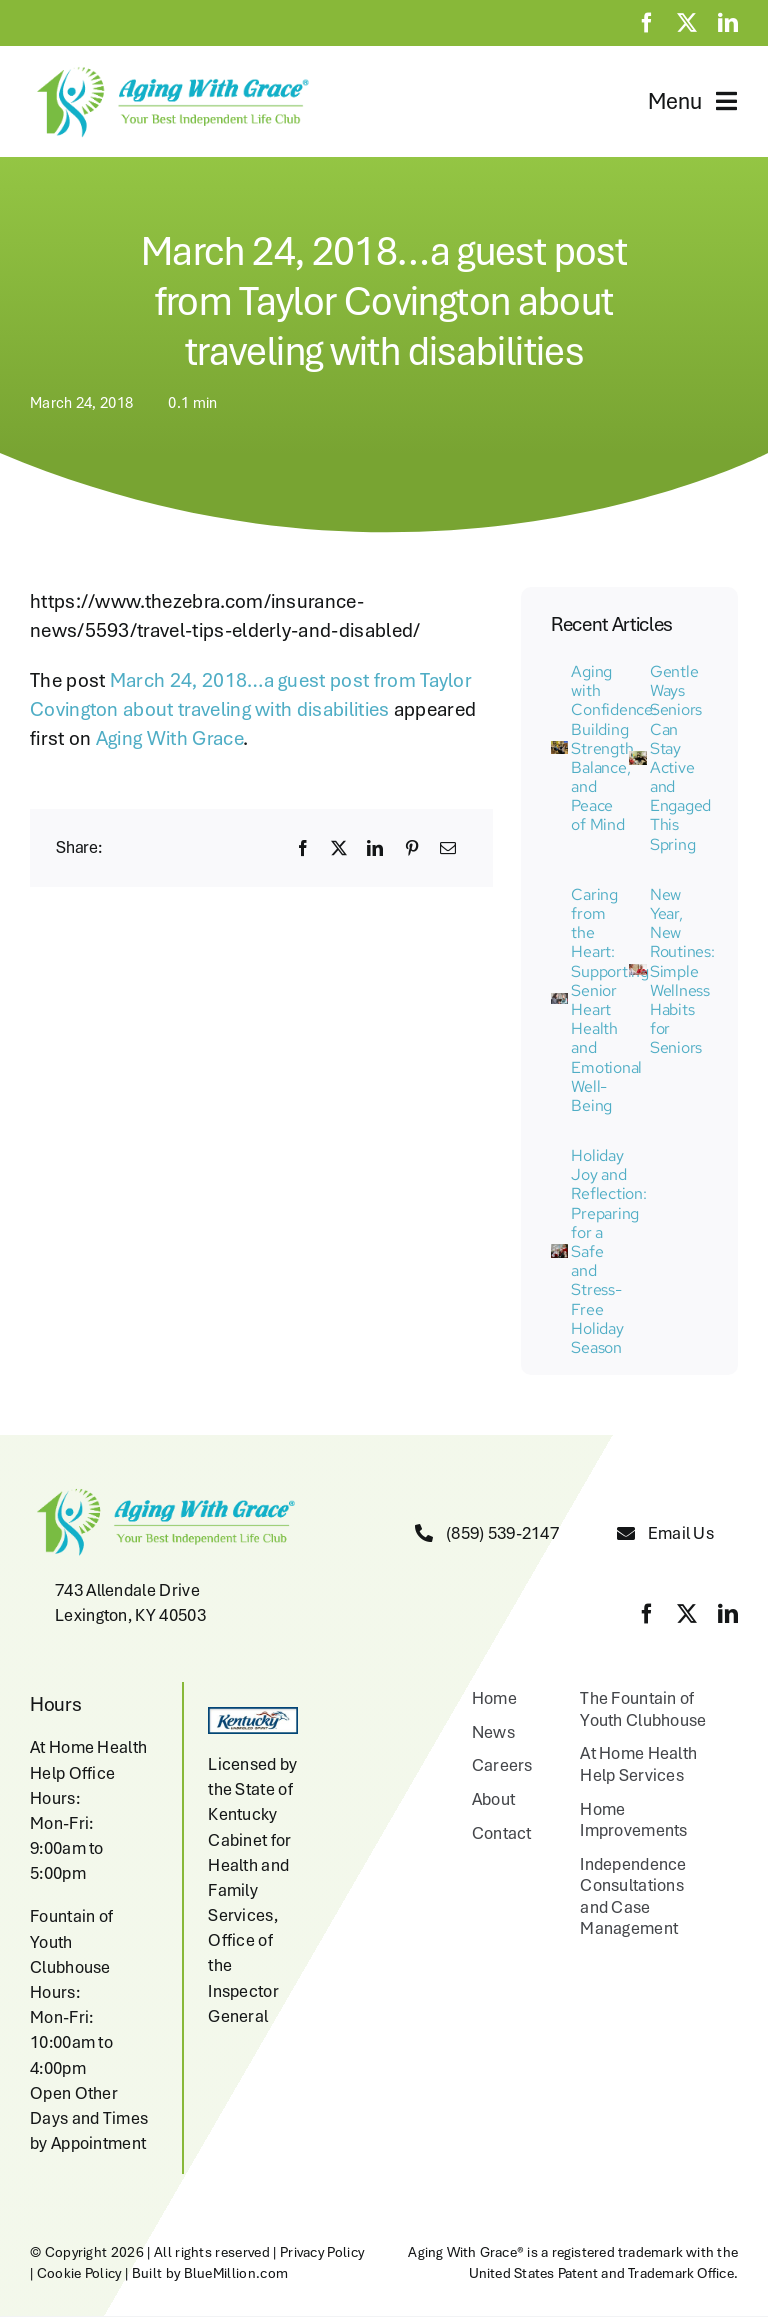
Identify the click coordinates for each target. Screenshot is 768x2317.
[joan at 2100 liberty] (559, 1254)
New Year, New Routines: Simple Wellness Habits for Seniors (682, 971)
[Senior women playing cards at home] (637, 974)
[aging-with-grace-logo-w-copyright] (170, 71)
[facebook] (647, 23)
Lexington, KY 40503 (130, 1615)
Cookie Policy (79, 2273)
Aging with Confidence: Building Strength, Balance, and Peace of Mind (613, 748)
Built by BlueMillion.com (210, 2273)
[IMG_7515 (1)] (559, 1003)
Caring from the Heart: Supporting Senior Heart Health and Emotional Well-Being (610, 1000)
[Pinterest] (412, 848)
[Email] (448, 848)
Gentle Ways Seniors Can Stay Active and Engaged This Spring (680, 758)
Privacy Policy (322, 2252)
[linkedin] (728, 23)
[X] (339, 848)
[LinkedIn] (375, 848)
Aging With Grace (169, 738)
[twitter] (687, 23)
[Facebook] (303, 848)
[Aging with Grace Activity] (559, 751)
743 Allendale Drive (127, 1590)
